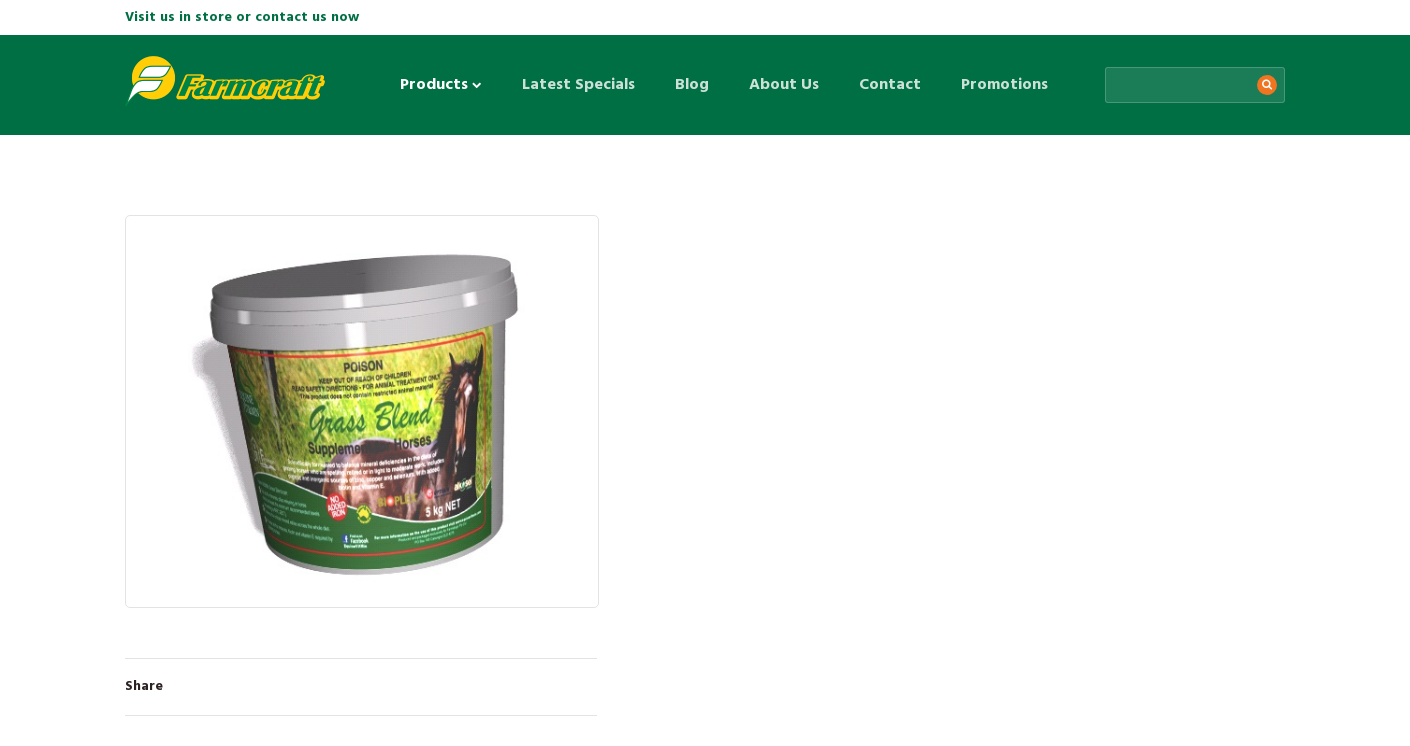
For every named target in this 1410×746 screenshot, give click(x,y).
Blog (692, 85)
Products (441, 85)
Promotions (1004, 85)
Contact (890, 85)
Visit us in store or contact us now (242, 17)
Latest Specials (578, 85)
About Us (784, 85)
